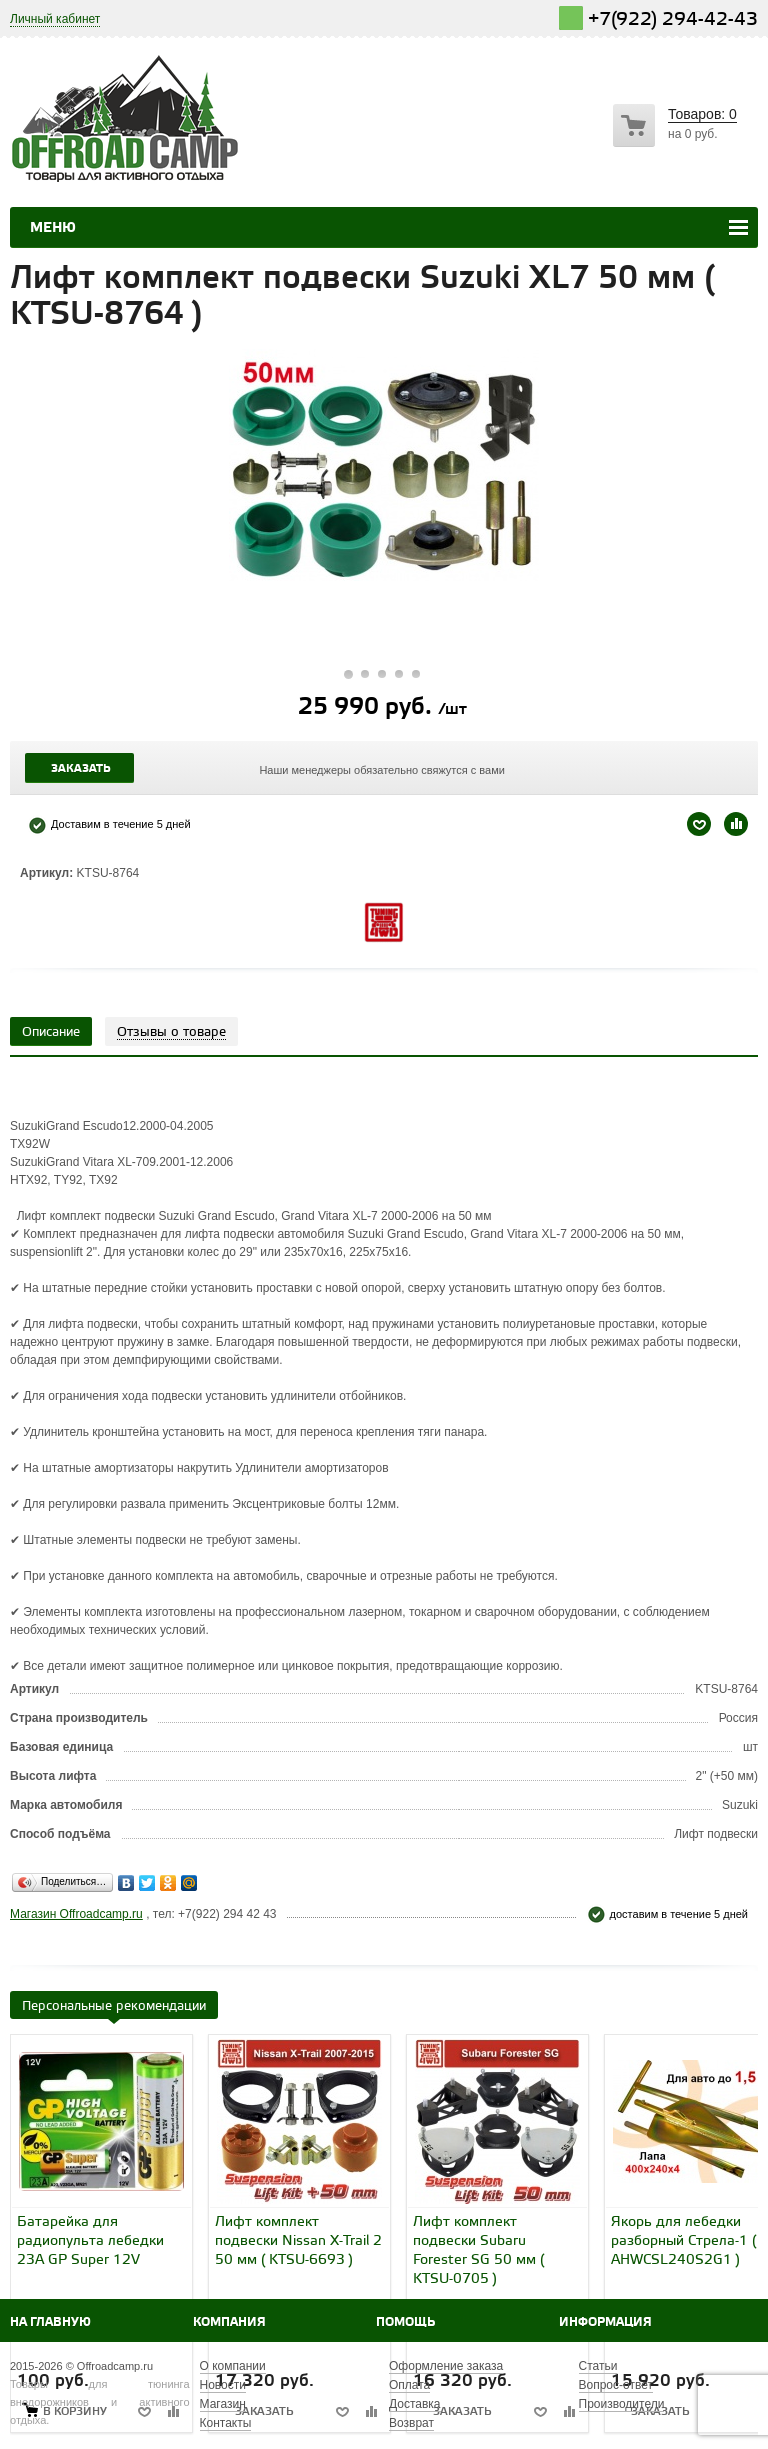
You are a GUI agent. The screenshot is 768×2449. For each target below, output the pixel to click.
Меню (53, 228)
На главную (50, 2322)
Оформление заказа (446, 2366)
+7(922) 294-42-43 (673, 19)
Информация (605, 2322)
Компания (229, 2322)
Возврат (411, 2423)
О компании (233, 2366)
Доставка (415, 2404)
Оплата (409, 2385)
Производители (622, 2404)
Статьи (598, 2366)
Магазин (223, 2404)
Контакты (226, 2423)
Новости (223, 2385)
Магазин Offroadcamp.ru (76, 1914)
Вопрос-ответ (616, 2385)
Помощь (405, 2322)
